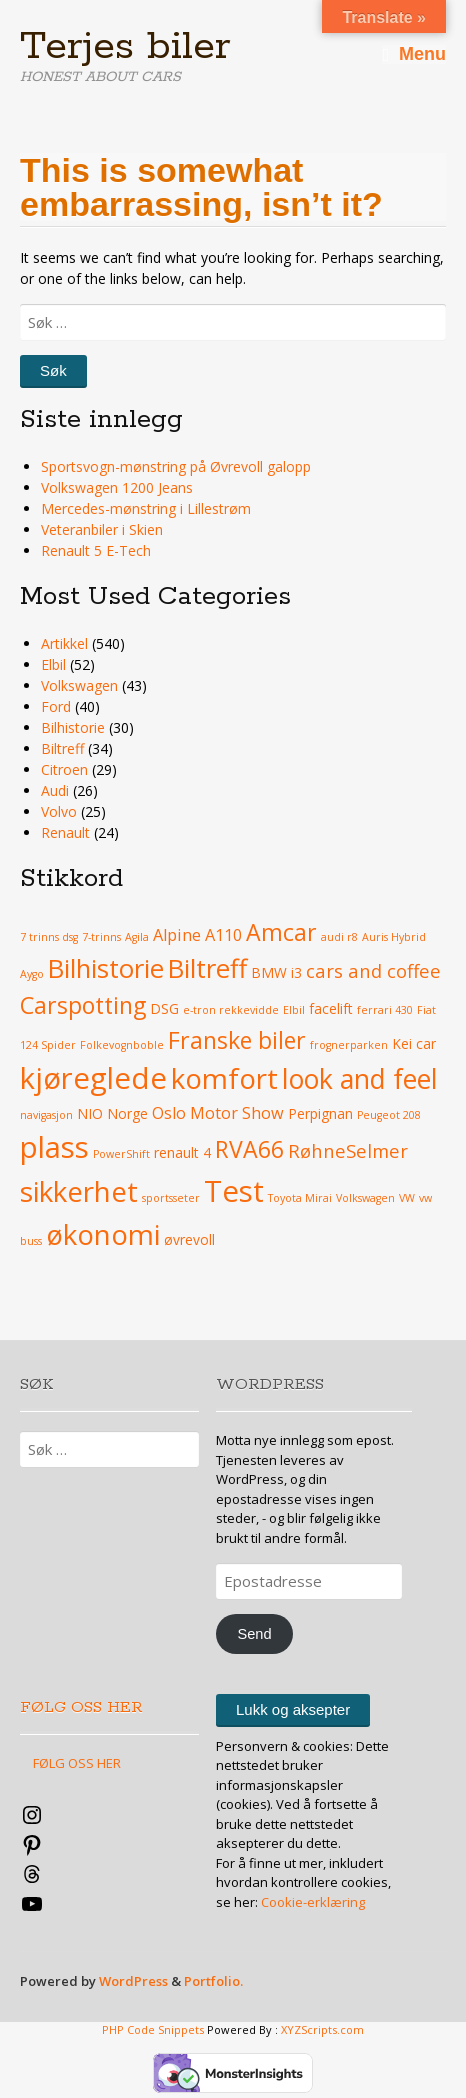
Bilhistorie (73, 727)
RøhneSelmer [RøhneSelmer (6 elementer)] (348, 1150)
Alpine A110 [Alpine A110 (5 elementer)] (197, 935)
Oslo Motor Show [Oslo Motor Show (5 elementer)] (218, 1113)
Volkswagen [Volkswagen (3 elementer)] (365, 1198)
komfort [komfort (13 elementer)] (224, 1078)
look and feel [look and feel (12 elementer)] (360, 1079)
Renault (65, 832)
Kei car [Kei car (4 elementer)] (414, 1043)
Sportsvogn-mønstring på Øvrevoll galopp (176, 466)
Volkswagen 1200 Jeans (117, 487)
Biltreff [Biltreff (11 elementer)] (207, 968)
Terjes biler (125, 47)
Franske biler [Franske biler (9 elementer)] (237, 1040)
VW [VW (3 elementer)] (407, 1198)
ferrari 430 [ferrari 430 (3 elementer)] (385, 1010)
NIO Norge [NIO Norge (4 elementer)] (112, 1113)
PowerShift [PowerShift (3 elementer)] (121, 1154)
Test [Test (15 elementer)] (234, 1191)
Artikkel (64, 643)
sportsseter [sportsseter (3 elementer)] (171, 1198)
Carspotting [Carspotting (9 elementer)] (83, 1005)
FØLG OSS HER (81, 1707)
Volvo (59, 811)
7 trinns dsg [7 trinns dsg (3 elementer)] (49, 937)
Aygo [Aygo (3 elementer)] (32, 974)
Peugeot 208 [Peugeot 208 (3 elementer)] (389, 1115)
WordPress (133, 1981)
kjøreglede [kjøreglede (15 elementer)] (93, 1078)
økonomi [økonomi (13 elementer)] (103, 1234)
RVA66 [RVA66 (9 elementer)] (249, 1149)
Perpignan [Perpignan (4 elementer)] (320, 1113)
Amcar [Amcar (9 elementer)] (281, 932)
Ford (56, 706)
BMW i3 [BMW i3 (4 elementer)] (276, 972)
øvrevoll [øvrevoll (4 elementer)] (189, 1239)
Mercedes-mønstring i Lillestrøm (146, 508)
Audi (55, 790)
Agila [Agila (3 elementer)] (137, 937)
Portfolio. (213, 1981)
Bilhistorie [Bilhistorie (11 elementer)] (106, 968)
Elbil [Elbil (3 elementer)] (294, 1010)
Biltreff (62, 748)
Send (254, 1634)
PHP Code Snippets (153, 2029)
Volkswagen (79, 685)
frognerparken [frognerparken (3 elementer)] (349, 1045)
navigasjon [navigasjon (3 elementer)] (46, 1115)
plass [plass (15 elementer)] (54, 1147)
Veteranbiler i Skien (102, 529)
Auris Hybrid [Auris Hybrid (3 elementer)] (394, 937)
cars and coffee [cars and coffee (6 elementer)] (373, 970)
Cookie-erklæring (313, 1902)
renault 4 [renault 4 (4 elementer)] (182, 1152)
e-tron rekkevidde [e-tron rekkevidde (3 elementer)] (231, 1010)
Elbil (53, 664)
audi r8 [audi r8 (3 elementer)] (339, 937)
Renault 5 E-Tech (96, 550)
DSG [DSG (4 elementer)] (164, 1008)
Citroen (64, 769)
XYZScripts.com (322, 2029)
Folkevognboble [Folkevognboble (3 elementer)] (122, 1045)
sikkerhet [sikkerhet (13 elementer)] (79, 1191)
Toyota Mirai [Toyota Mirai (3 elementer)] (300, 1198)
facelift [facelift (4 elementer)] (331, 1008)
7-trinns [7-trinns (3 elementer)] (101, 937)
